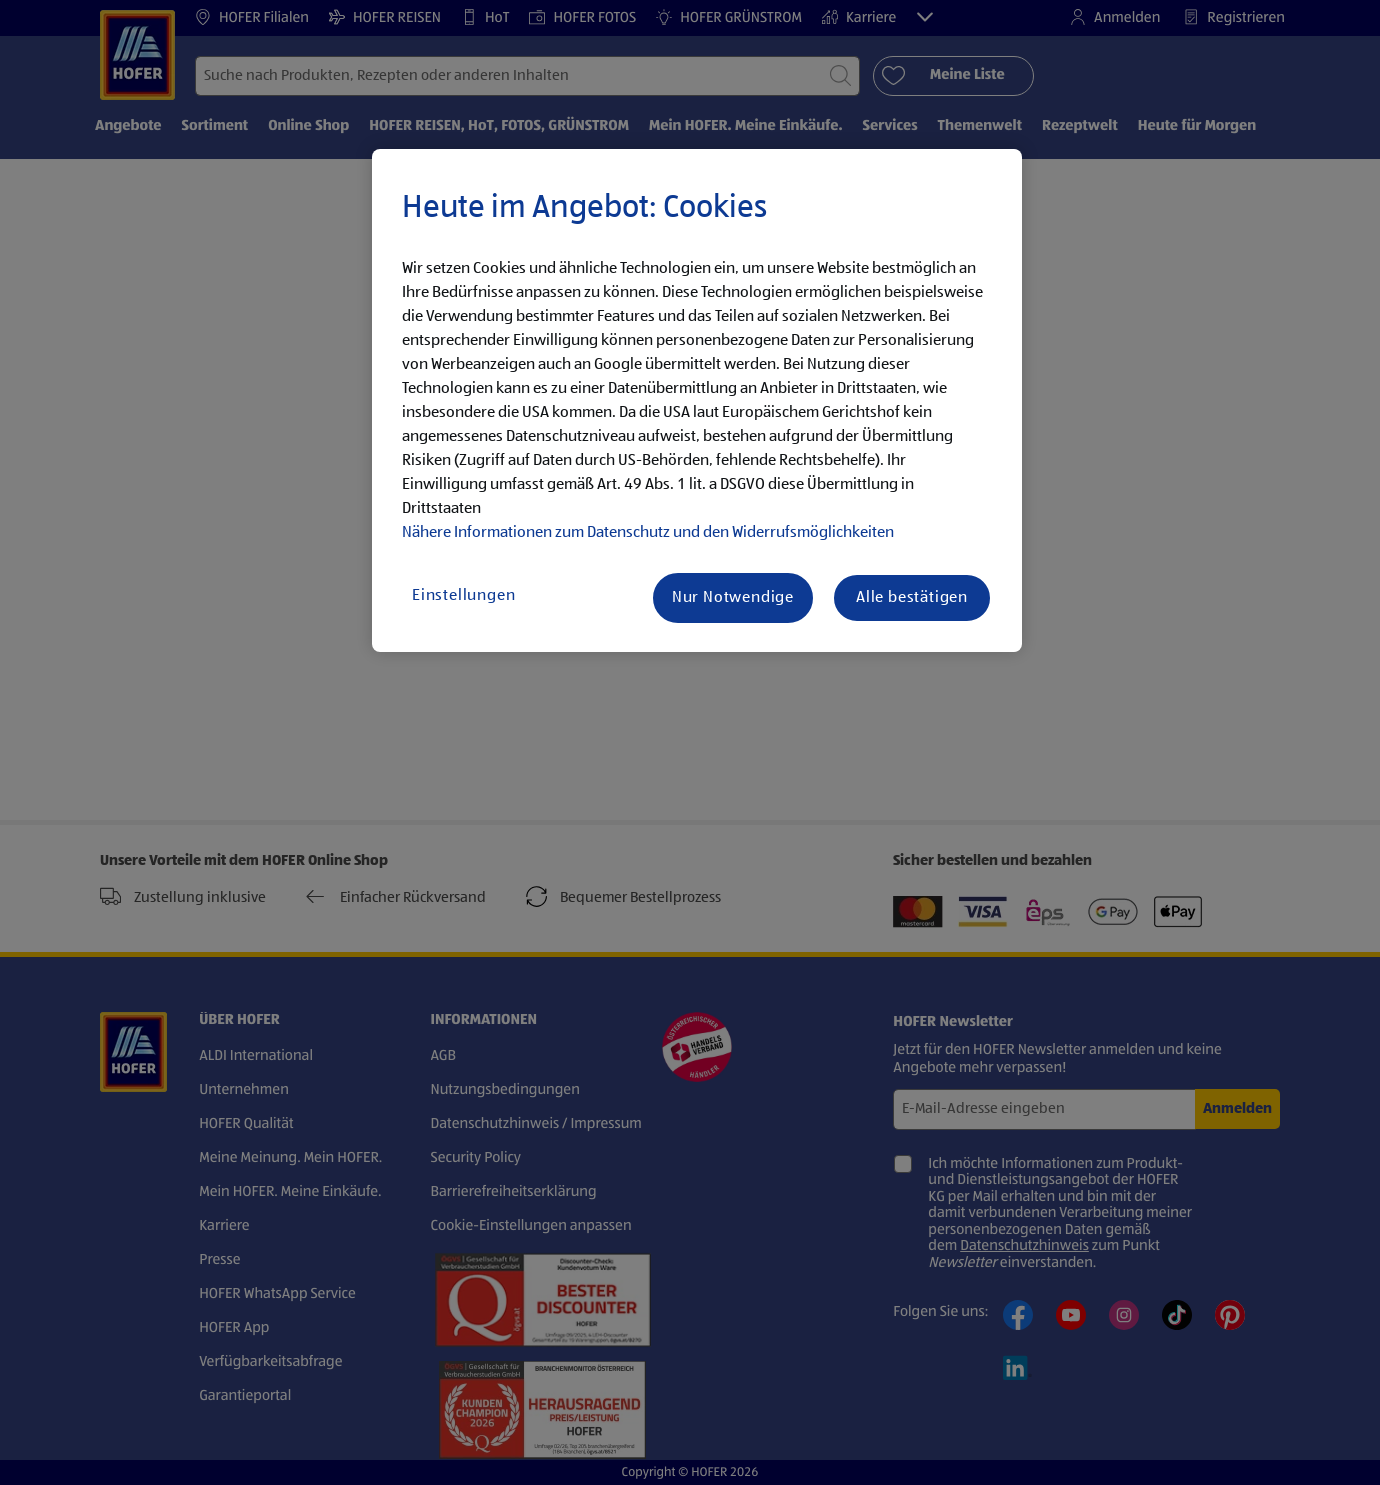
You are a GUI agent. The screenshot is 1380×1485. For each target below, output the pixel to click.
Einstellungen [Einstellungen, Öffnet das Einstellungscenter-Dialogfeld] (463, 596)
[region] (697, 401)
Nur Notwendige (733, 598)
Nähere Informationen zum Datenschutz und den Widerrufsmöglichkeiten (648, 533)
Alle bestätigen (912, 598)
